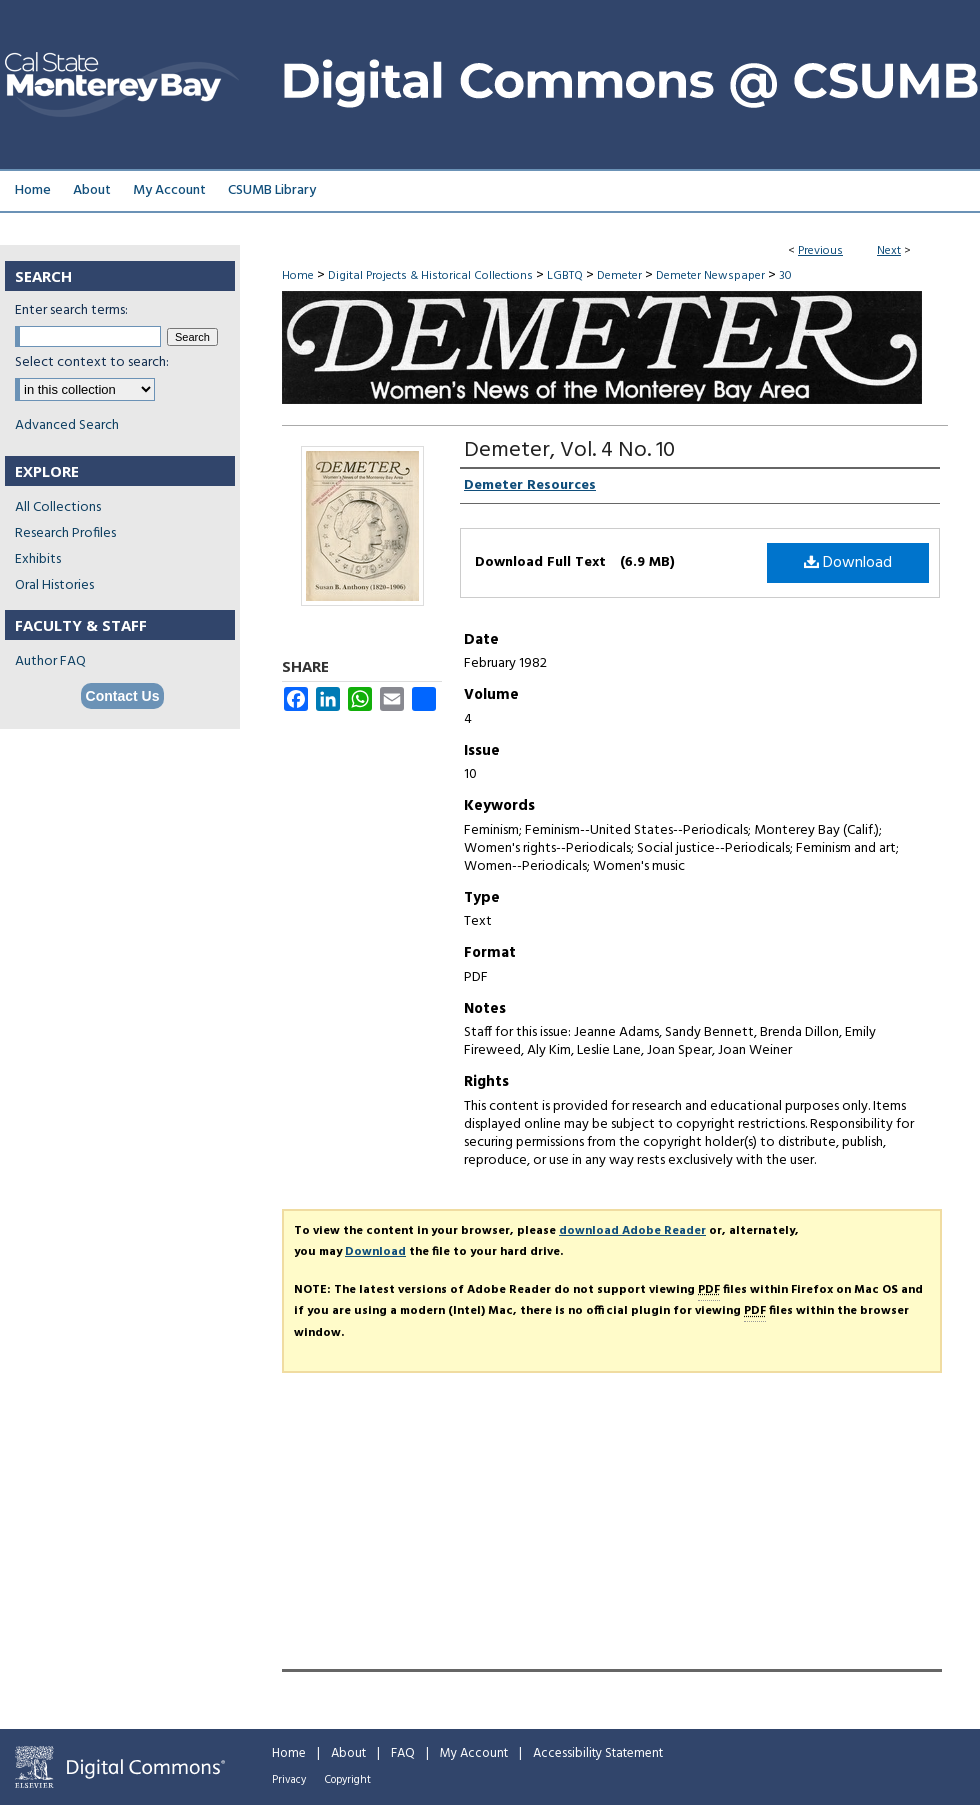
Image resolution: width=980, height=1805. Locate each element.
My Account (474, 1753)
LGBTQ (565, 276)
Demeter (619, 276)
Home (298, 276)
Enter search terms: (71, 310)
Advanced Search (67, 425)
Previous (820, 251)
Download (848, 563)
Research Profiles (65, 533)
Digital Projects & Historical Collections (430, 276)
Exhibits (38, 559)
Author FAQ (50, 661)
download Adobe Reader (632, 1231)
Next (889, 251)
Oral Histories (54, 585)
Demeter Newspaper (710, 276)
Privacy (289, 1780)
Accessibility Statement (598, 1753)
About (348, 1753)
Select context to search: (92, 362)
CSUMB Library (272, 190)
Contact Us (123, 696)
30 (785, 276)
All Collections (58, 507)
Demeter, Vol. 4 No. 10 (569, 450)
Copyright (348, 1780)
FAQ (403, 1753)
